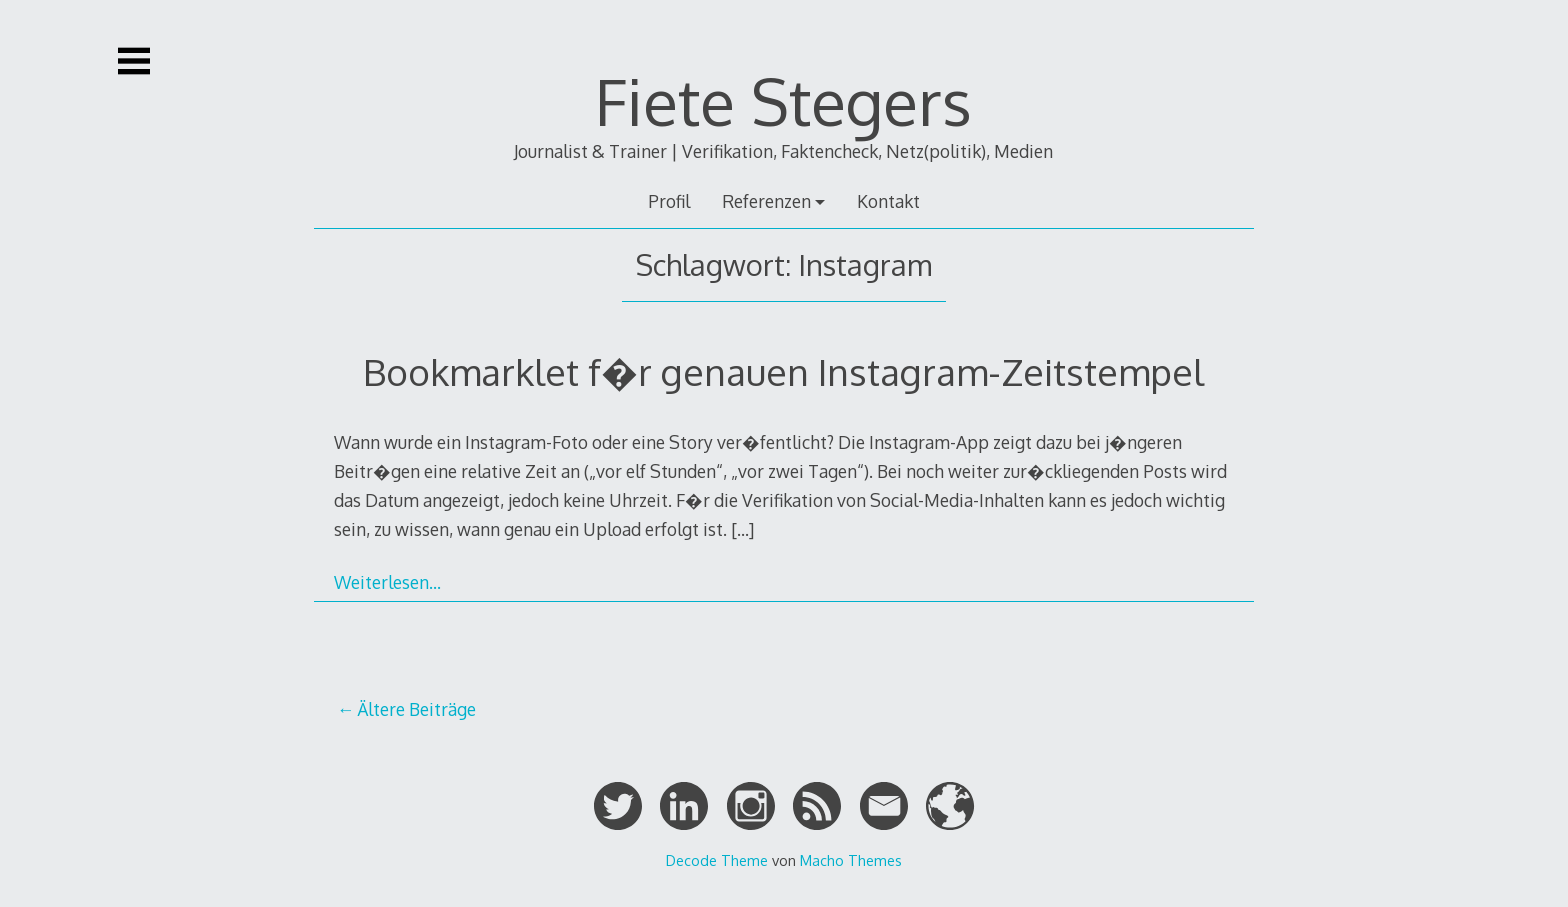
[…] (742, 529)
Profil (669, 201)
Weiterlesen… (387, 582)
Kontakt (888, 201)
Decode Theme (717, 860)
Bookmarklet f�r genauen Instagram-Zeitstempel (783, 371)
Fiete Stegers (783, 100)
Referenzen (766, 201)
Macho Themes (851, 860)
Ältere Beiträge (416, 709)
